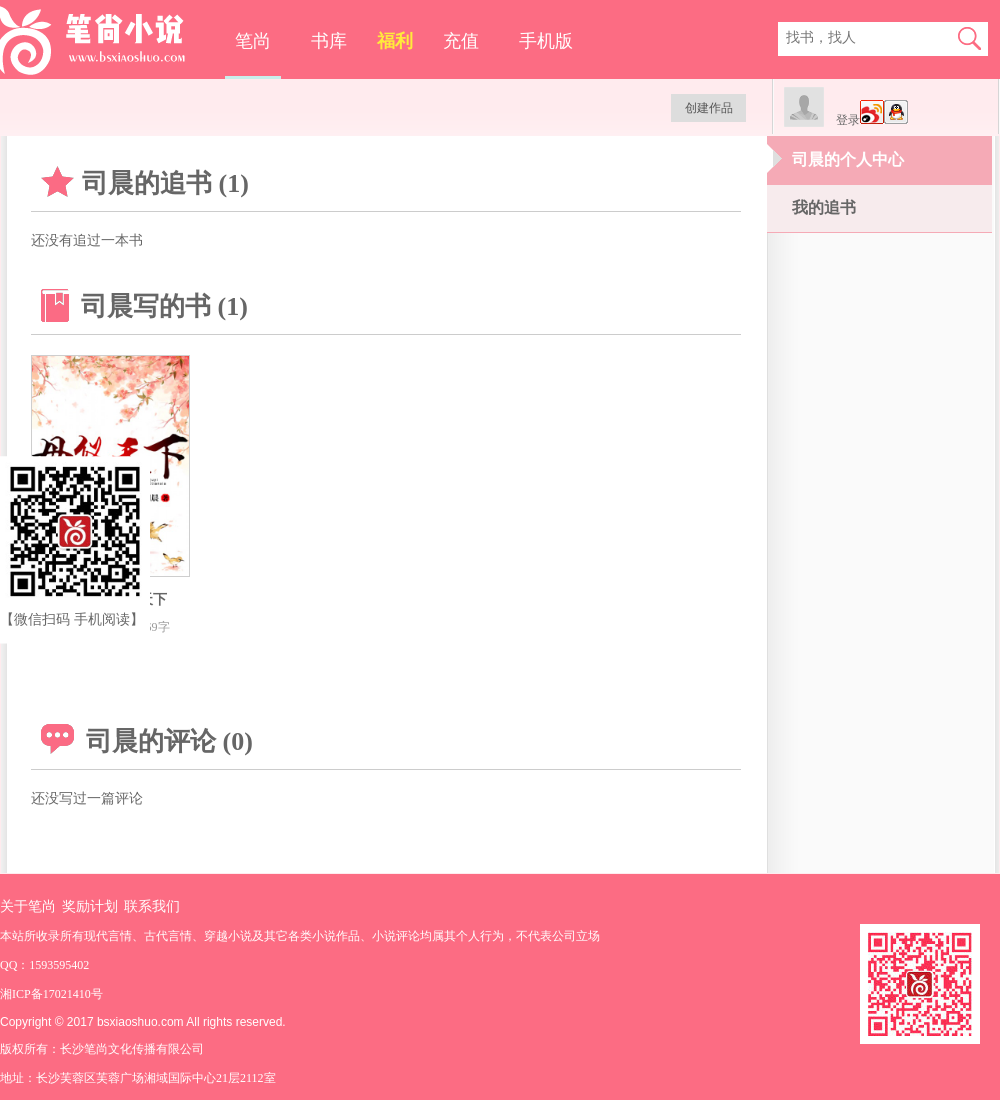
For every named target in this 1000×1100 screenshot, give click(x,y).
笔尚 (253, 41)
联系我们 (152, 906)
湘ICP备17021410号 (51, 994)
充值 (461, 41)
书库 (329, 41)
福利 (395, 41)
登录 (848, 120)
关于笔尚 (28, 906)
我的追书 (824, 207)
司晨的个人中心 (848, 159)
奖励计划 (90, 906)
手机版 (546, 41)
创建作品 (709, 108)
